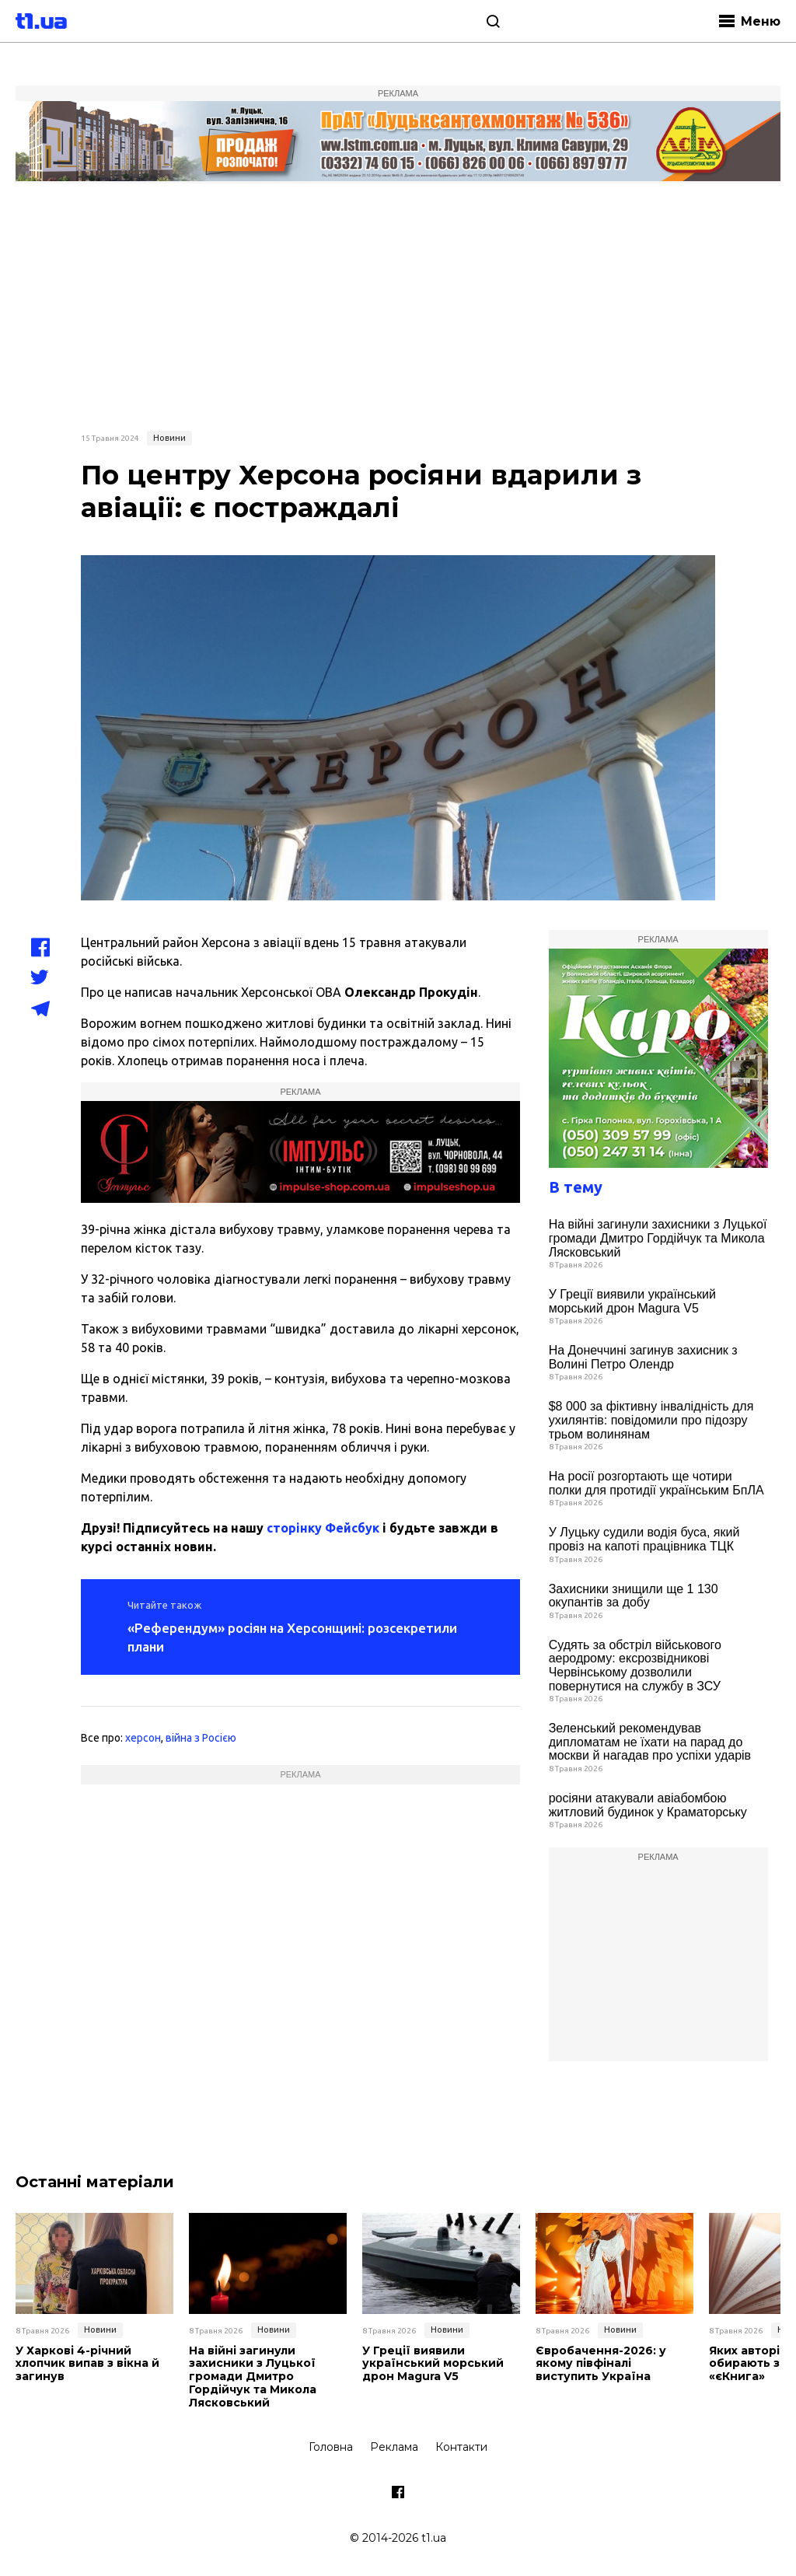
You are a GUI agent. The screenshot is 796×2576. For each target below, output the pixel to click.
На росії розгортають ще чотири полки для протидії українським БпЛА (656, 1483)
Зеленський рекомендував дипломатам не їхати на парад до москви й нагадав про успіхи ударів (650, 1741)
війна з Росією (201, 1738)
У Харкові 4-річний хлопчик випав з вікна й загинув (87, 2363)
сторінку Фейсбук (323, 1528)
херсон (143, 1738)
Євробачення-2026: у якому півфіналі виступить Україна (601, 2363)
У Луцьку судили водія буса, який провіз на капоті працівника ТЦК (644, 1539)
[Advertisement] (398, 305)
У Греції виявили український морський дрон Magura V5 (632, 1301)
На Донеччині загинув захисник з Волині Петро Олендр (643, 1357)
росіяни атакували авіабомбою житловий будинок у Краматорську (648, 1805)
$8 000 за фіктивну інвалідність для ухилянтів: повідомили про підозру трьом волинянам (651, 1420)
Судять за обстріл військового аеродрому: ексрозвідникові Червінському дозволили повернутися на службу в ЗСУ (635, 1665)
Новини (169, 437)
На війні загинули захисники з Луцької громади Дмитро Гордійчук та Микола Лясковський (658, 1238)
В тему (575, 1187)
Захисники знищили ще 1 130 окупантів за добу (633, 1596)
